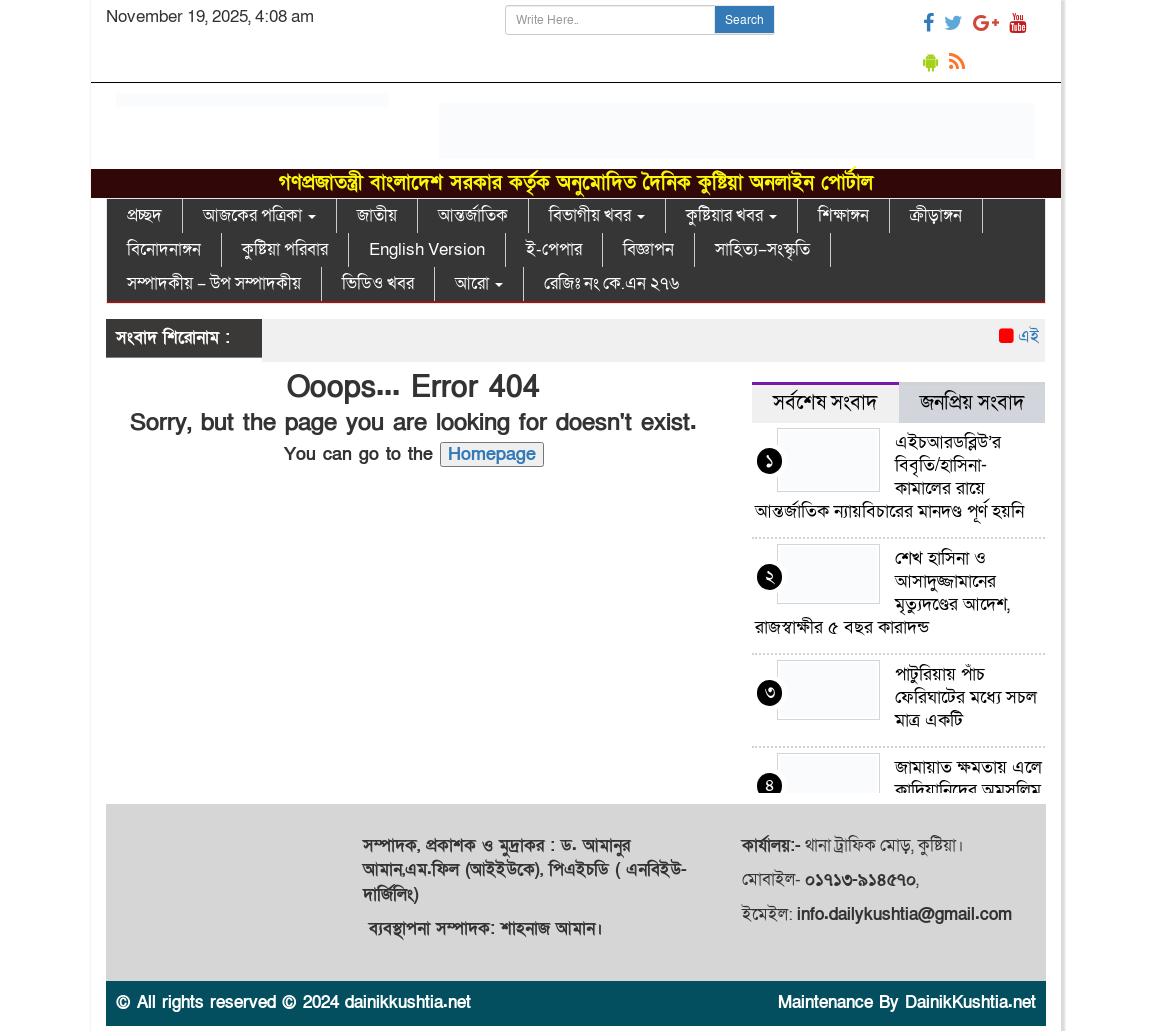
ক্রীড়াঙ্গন (936, 215)
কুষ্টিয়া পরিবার (285, 249)
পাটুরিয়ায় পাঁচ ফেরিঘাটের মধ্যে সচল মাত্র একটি (966, 697)
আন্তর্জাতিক (473, 215)
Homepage (492, 454)
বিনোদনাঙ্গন (164, 249)
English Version (427, 249)
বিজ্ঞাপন (648, 249)
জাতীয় (377, 215)
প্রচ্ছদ (144, 215)
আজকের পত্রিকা (259, 215)
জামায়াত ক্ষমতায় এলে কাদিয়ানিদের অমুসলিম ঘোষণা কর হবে (968, 790)
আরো (479, 283)
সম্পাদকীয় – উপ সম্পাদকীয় (214, 283)
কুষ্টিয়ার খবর (731, 215)
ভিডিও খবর (378, 283)
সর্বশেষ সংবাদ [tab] (825, 403)
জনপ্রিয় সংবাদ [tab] (972, 403)
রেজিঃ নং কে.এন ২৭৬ (611, 283)
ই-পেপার (554, 249)
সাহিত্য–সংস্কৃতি (762, 249)
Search (744, 20)
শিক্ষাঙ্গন (843, 215)
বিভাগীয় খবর (597, 215)
